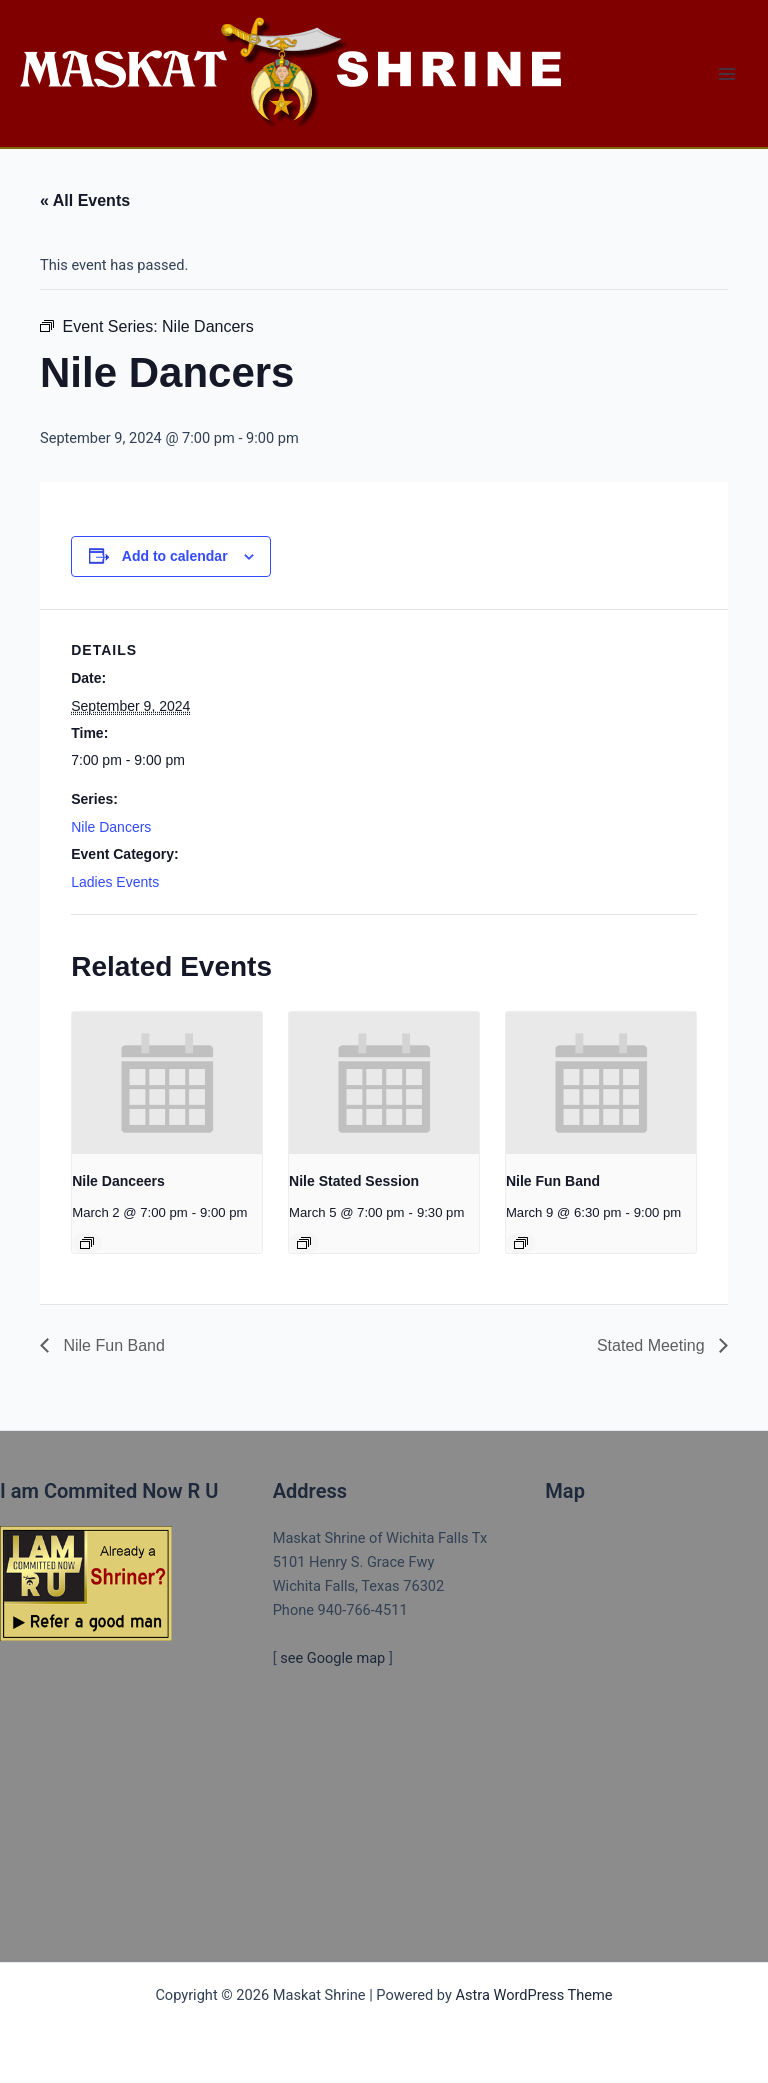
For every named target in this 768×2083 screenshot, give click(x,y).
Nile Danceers (118, 1181)
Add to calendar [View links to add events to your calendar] (175, 556)
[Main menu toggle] (727, 74)
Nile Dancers (111, 827)
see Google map (332, 1658)
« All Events (85, 200)
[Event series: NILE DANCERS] (87, 1243)
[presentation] (167, 1083)
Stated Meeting (653, 1345)
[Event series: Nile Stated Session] (304, 1243)
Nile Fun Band (553, 1181)
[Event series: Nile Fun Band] (521, 1243)
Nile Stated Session (354, 1181)
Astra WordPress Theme (533, 1995)
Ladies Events (115, 882)
